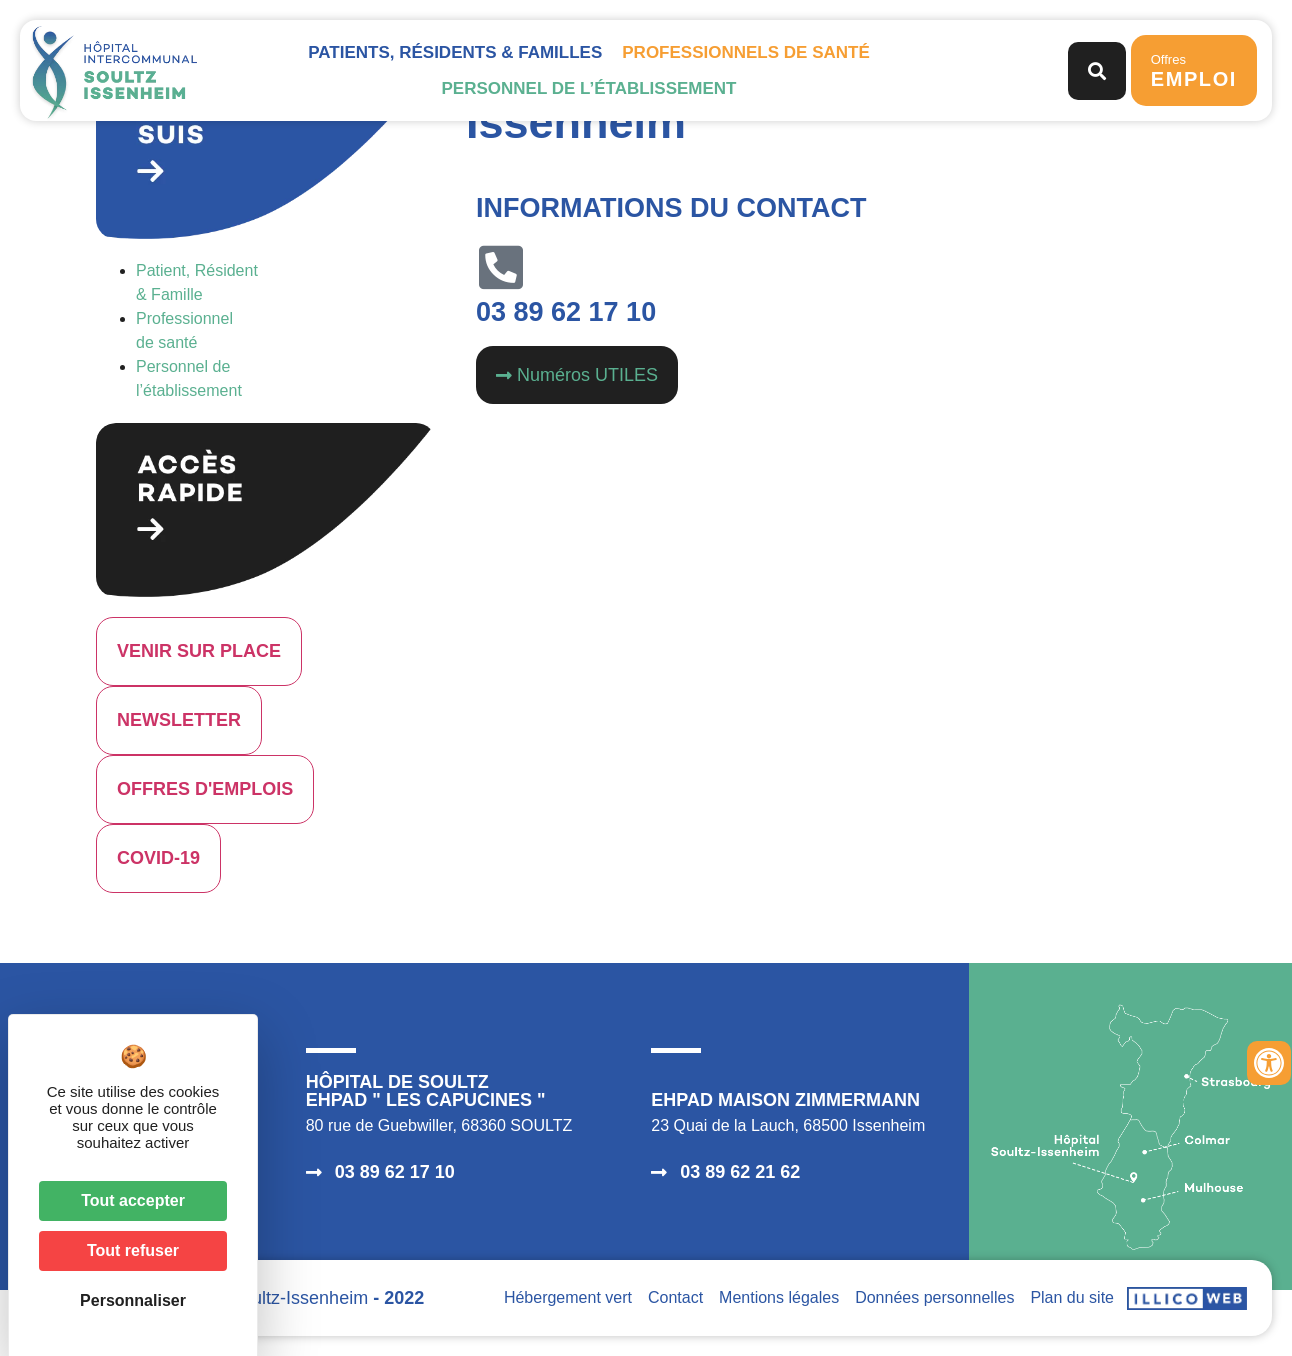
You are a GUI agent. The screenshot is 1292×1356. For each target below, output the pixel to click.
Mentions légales (779, 1297)
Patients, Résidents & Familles (455, 52)
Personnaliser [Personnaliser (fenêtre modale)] (133, 1300)
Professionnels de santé (745, 52)
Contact (675, 1297)
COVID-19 (158, 858)
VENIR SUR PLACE (199, 651)
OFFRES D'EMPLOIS (205, 789)
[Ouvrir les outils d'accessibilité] (1269, 1063)
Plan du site (1072, 1297)
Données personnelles (934, 1297)
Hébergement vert (568, 1297)
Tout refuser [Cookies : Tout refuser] (133, 1250)
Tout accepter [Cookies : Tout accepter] (133, 1200)
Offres (1194, 71)
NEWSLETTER (179, 720)
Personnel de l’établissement (588, 88)
